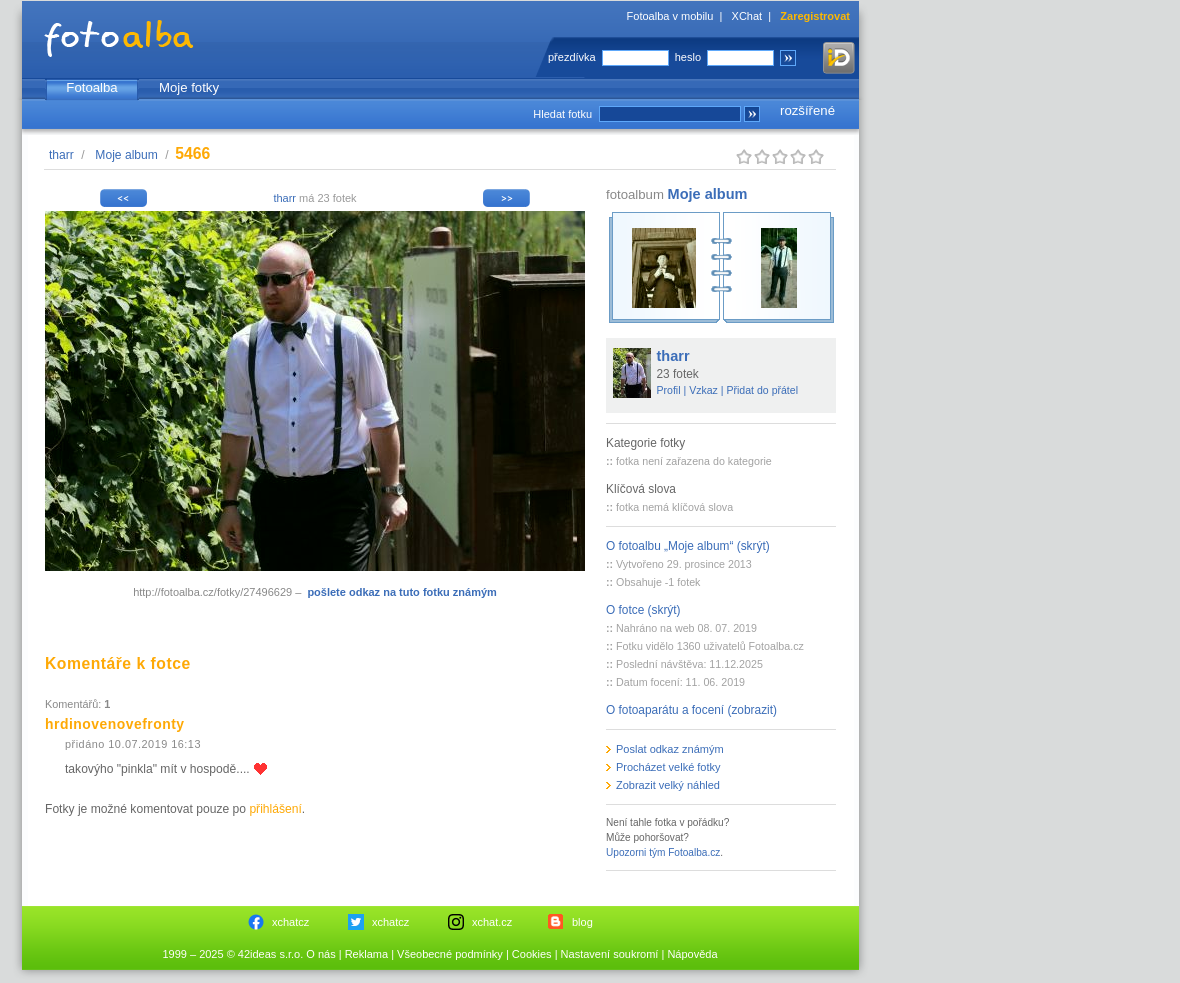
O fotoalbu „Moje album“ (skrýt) (688, 546)
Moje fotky (189, 87)
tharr (61, 155)
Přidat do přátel (762, 390)
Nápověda (692, 954)
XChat (747, 16)
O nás (320, 954)
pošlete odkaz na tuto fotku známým (401, 592)
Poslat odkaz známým (670, 749)
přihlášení (275, 809)
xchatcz (290, 922)
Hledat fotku (562, 114)
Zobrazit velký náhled (668, 785)
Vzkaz (703, 390)
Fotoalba (91, 87)
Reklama (366, 954)
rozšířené (807, 110)
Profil (669, 390)
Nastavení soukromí (610, 954)
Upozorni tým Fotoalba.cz (663, 852)
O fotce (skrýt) (643, 610)
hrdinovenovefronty (115, 724)
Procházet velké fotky (668, 767)
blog (582, 922)
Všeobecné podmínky (450, 954)
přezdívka (572, 57)
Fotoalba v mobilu (670, 16)
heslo (688, 57)
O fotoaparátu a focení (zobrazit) (691, 710)
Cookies (532, 954)
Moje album (126, 155)
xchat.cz (492, 922)
